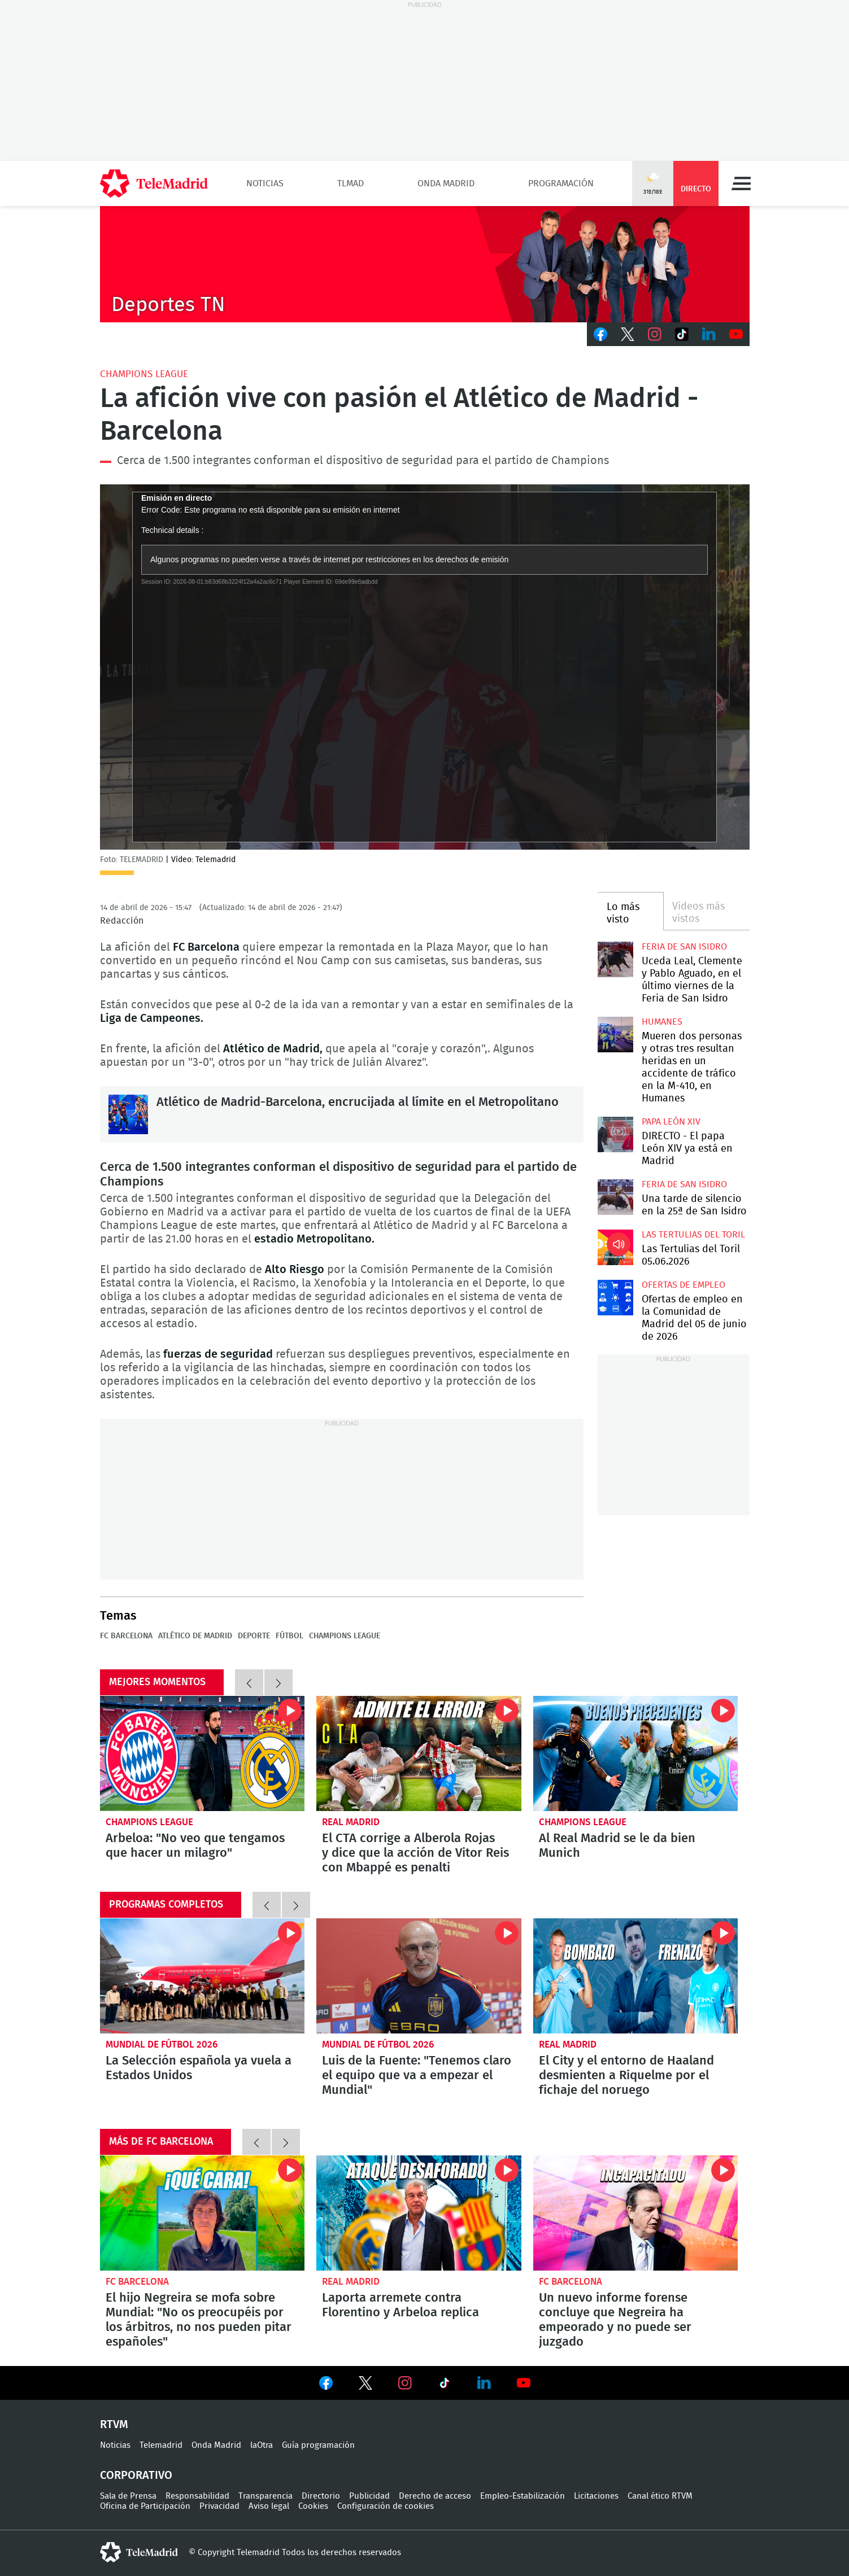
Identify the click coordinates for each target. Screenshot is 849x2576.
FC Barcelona (126, 1636)
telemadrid (139, 2552)
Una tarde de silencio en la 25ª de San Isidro (615, 1197)
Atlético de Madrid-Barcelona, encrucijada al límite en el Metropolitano (128, 1114)
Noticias (265, 183)
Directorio (321, 2496)
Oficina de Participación (145, 2506)
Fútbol (289, 1636)
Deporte (254, 1636)
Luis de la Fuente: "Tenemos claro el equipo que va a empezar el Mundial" (418, 1975)
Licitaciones (596, 2496)
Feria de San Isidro (684, 946)
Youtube (736, 334)
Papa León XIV (671, 1121)
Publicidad (369, 2496)
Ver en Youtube (523, 2383)
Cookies (313, 2506)
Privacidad (219, 2506)
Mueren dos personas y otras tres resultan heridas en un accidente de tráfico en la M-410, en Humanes (615, 1034)
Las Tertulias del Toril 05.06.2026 (615, 1247)
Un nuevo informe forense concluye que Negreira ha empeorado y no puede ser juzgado (635, 2213)
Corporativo (136, 2475)
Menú (741, 183)
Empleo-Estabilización (522, 2496)
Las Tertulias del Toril (693, 1234)
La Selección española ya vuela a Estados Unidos (202, 1975)
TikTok (681, 334)
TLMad (350, 183)
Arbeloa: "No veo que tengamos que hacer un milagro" (202, 1753)
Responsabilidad (197, 2496)
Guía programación (318, 2445)
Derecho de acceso (435, 2496)
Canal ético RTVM (660, 2496)
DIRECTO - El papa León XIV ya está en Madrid (615, 1134)
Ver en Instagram (405, 2383)
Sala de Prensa (128, 2496)
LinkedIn (708, 334)
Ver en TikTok (444, 2385)
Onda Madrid (445, 183)
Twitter (627, 334)
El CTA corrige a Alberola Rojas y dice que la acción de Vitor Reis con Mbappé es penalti (418, 1753)
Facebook (600, 334)
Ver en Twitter (365, 2385)
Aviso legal (269, 2506)
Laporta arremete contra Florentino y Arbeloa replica (418, 2213)
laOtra (261, 2445)
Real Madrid (351, 1822)
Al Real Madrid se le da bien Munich (635, 1753)
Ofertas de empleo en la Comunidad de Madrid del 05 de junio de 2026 (615, 1297)
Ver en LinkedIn (484, 2383)
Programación (561, 183)
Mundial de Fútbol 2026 (161, 2044)
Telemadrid (161, 2445)
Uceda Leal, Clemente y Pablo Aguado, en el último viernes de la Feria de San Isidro (615, 959)
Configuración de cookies (385, 2506)
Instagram (654, 334)
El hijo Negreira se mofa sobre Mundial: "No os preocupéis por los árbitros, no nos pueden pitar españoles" (202, 2213)
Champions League (144, 374)
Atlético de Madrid (195, 1636)
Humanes (662, 1021)
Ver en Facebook (326, 2385)
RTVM (114, 2424)
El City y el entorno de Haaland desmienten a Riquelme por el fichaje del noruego (635, 1975)
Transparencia (265, 2496)
